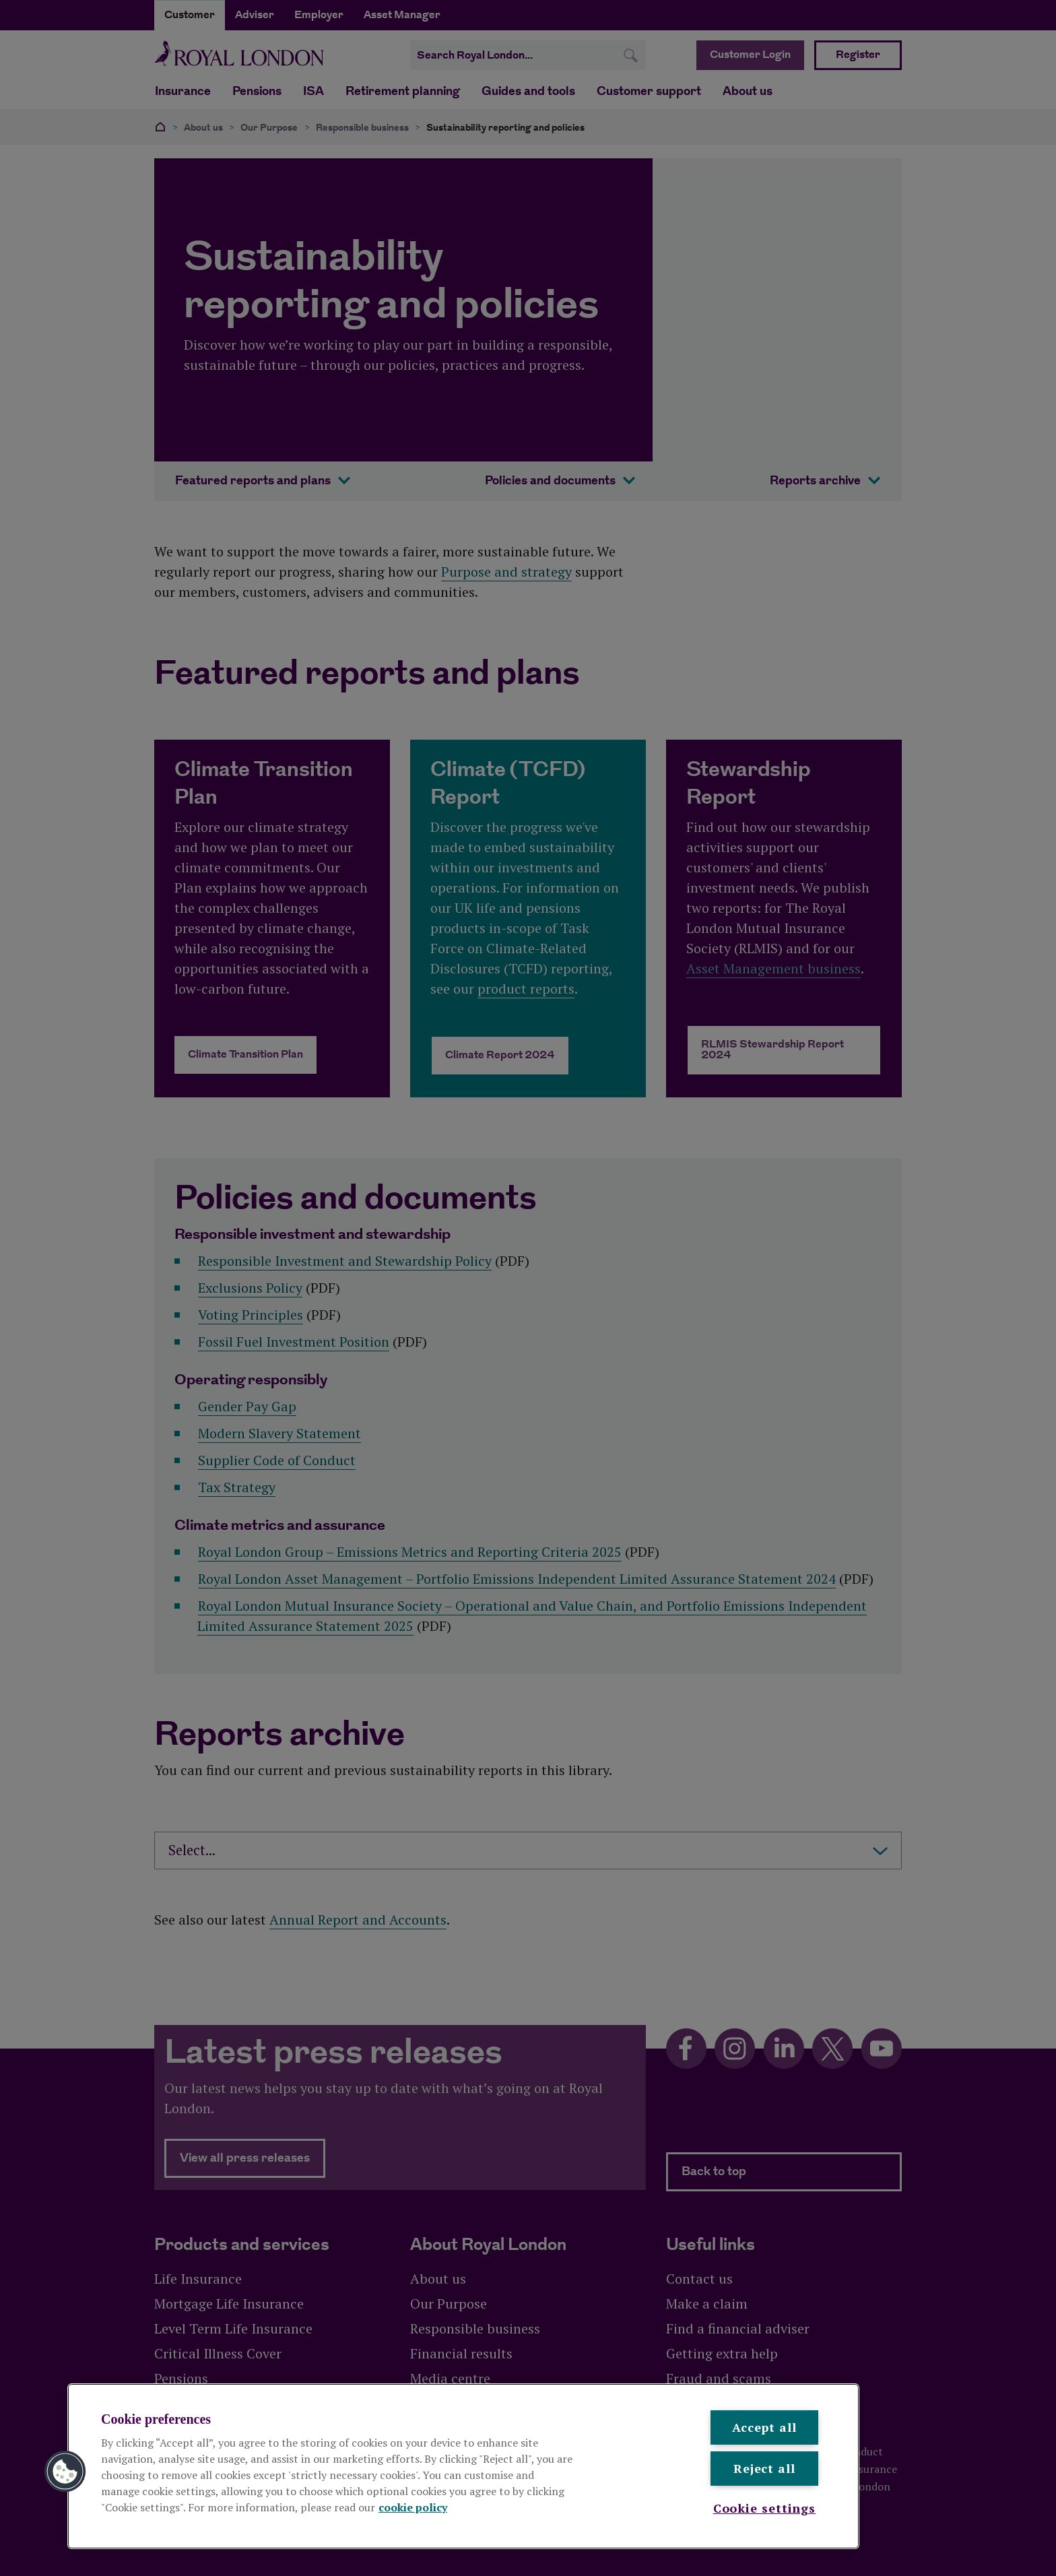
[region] (463, 2466)
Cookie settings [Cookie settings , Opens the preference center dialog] (764, 2508)
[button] (65, 2471)
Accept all (764, 2427)
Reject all (764, 2468)
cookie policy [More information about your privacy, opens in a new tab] (412, 2507)
